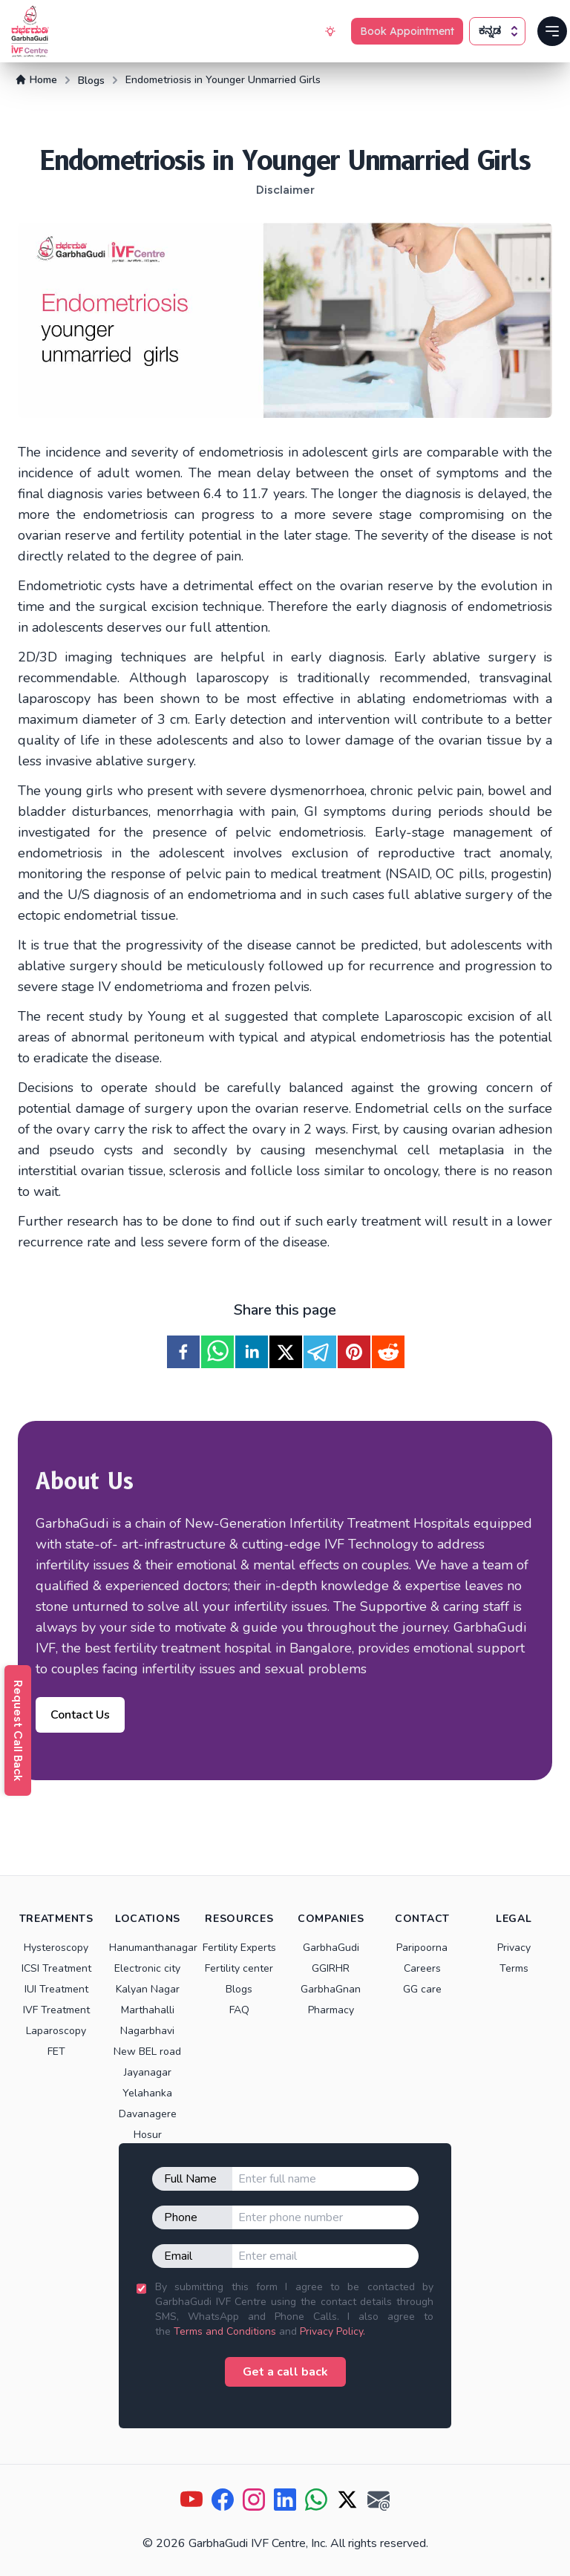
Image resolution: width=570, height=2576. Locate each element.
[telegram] (320, 1352)
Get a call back (285, 2372)
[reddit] (388, 1352)
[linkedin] (251, 1352)
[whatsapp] (217, 1352)
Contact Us (80, 1715)
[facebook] (183, 1352)
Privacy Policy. (332, 2331)
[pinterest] (354, 1352)
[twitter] (285, 1352)
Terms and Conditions (225, 2331)
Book (407, 31)
